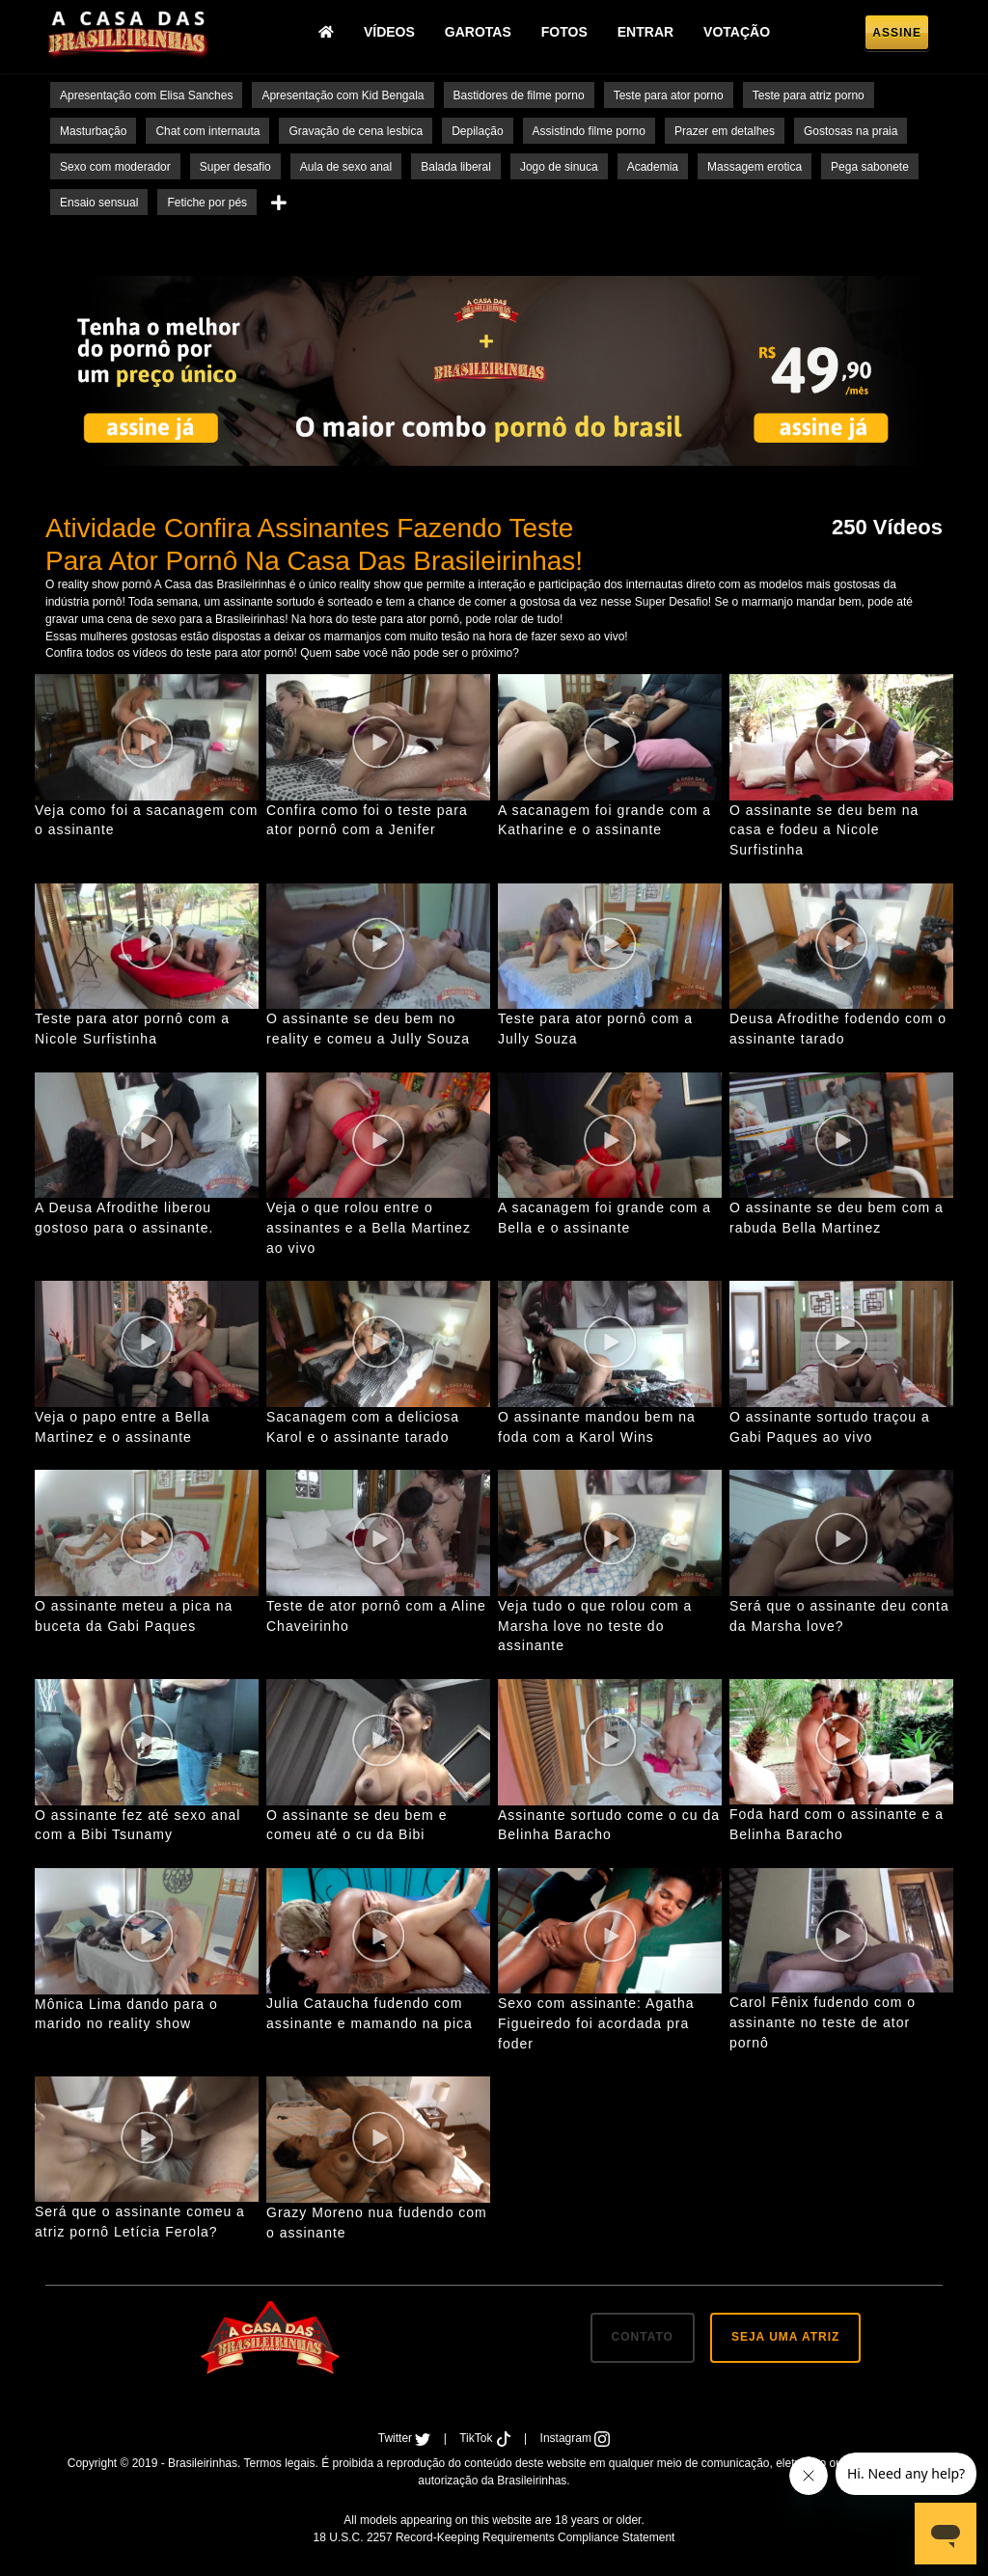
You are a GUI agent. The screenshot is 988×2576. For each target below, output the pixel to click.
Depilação (477, 131)
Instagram (575, 2438)
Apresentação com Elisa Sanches (146, 95)
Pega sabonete (870, 167)
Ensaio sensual (99, 202)
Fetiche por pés (207, 202)
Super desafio (235, 167)
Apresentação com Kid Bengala (342, 95)
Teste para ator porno (669, 95)
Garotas (482, 33)
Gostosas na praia (850, 131)
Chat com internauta (207, 131)
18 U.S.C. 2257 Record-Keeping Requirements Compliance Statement (494, 2537)
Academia (652, 167)
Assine (896, 34)
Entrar (649, 33)
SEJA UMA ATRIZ (785, 2337)
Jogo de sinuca (559, 167)
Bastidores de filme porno (519, 95)
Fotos (568, 33)
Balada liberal (456, 167)
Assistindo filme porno (589, 131)
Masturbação (93, 131)
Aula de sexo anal (346, 167)
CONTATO (642, 2337)
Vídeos (393, 33)
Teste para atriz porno (808, 95)
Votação (741, 33)
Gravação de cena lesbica (355, 131)
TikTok (486, 2438)
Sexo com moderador (115, 167)
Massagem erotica (754, 167)
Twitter (406, 2438)
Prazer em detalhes (724, 131)
